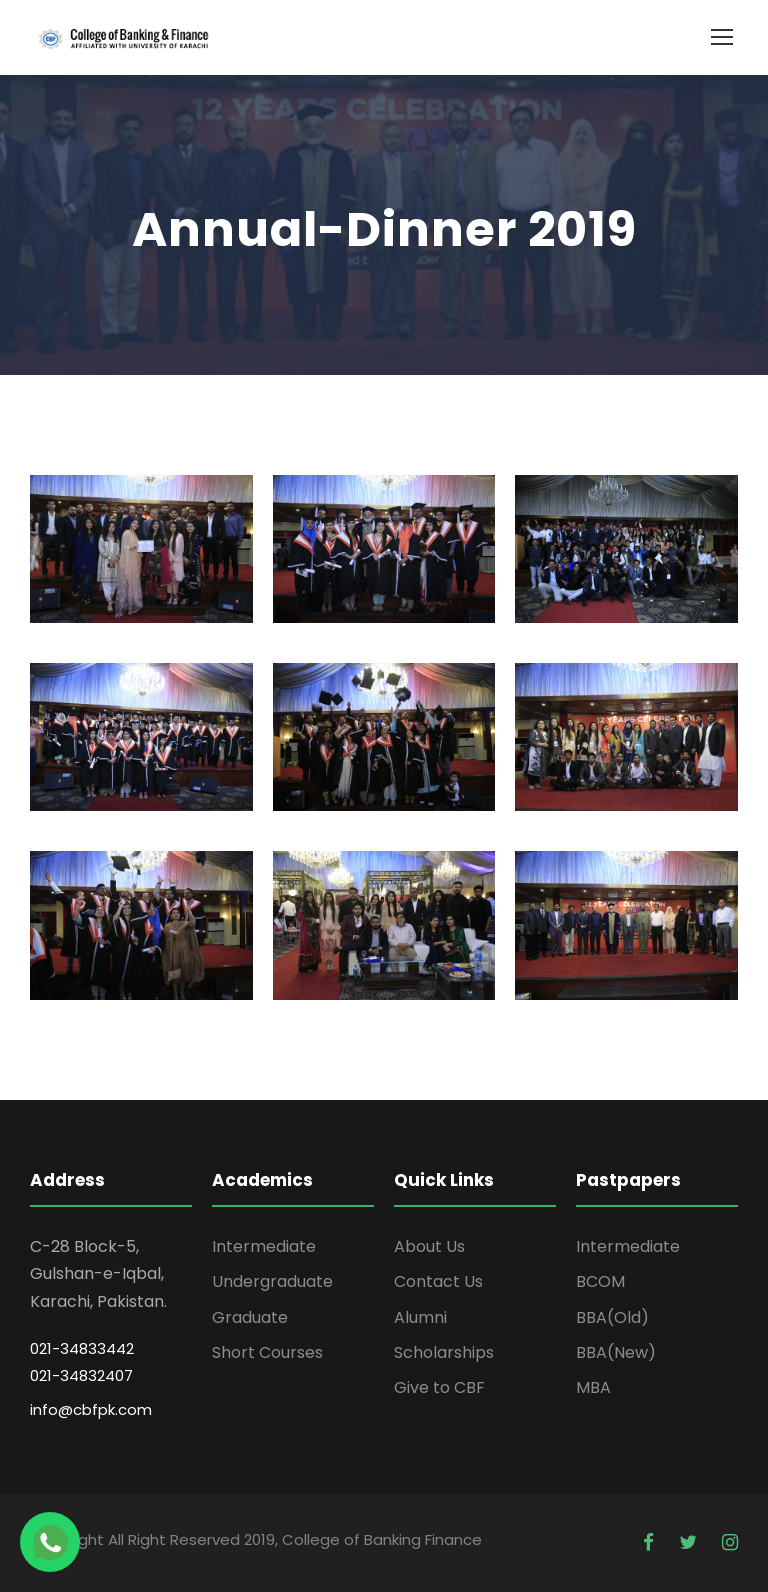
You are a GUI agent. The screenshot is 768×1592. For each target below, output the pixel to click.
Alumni (420, 1317)
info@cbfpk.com (91, 1409)
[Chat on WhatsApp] (50, 1542)
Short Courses (267, 1352)
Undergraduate (272, 1281)
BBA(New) (616, 1352)
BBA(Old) (612, 1317)
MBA (593, 1387)
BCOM (600, 1281)
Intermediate (264, 1246)
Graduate (250, 1317)
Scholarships (444, 1352)
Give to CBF (439, 1387)
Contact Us (438, 1281)
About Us (429, 1246)
